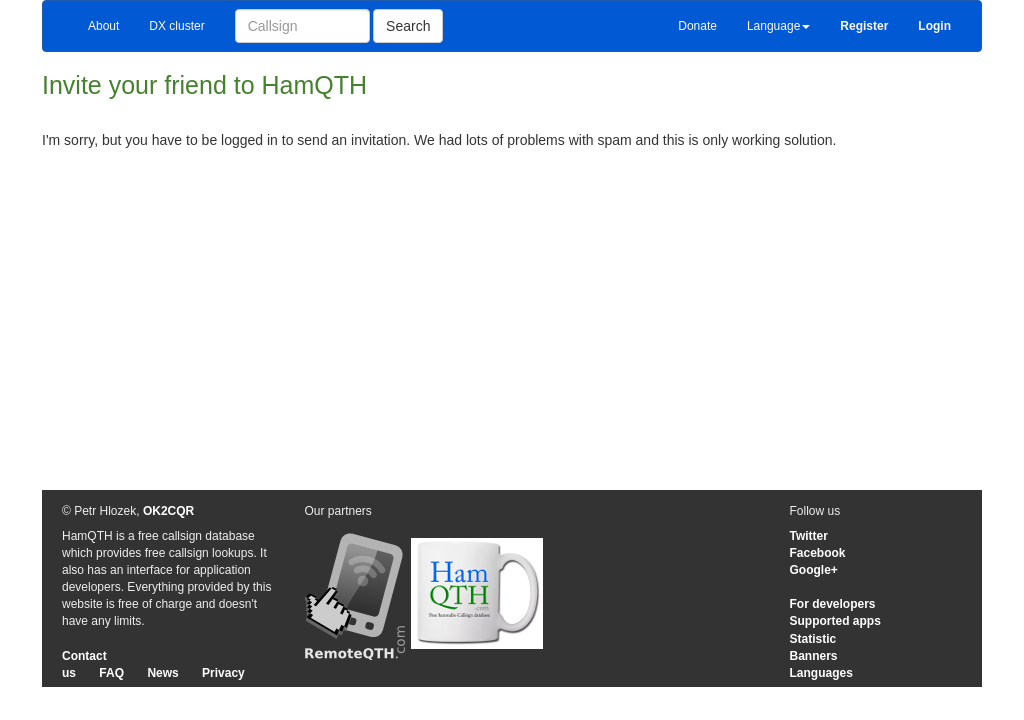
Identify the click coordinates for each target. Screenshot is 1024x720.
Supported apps (835, 621)
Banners (814, 656)
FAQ (111, 673)
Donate (697, 26)
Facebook (818, 553)
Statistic (813, 639)
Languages (821, 673)
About (103, 26)
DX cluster (176, 26)
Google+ (814, 570)
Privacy (223, 673)
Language (778, 26)
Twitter (809, 536)
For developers (833, 604)
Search (408, 26)
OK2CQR (168, 511)
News (162, 673)
